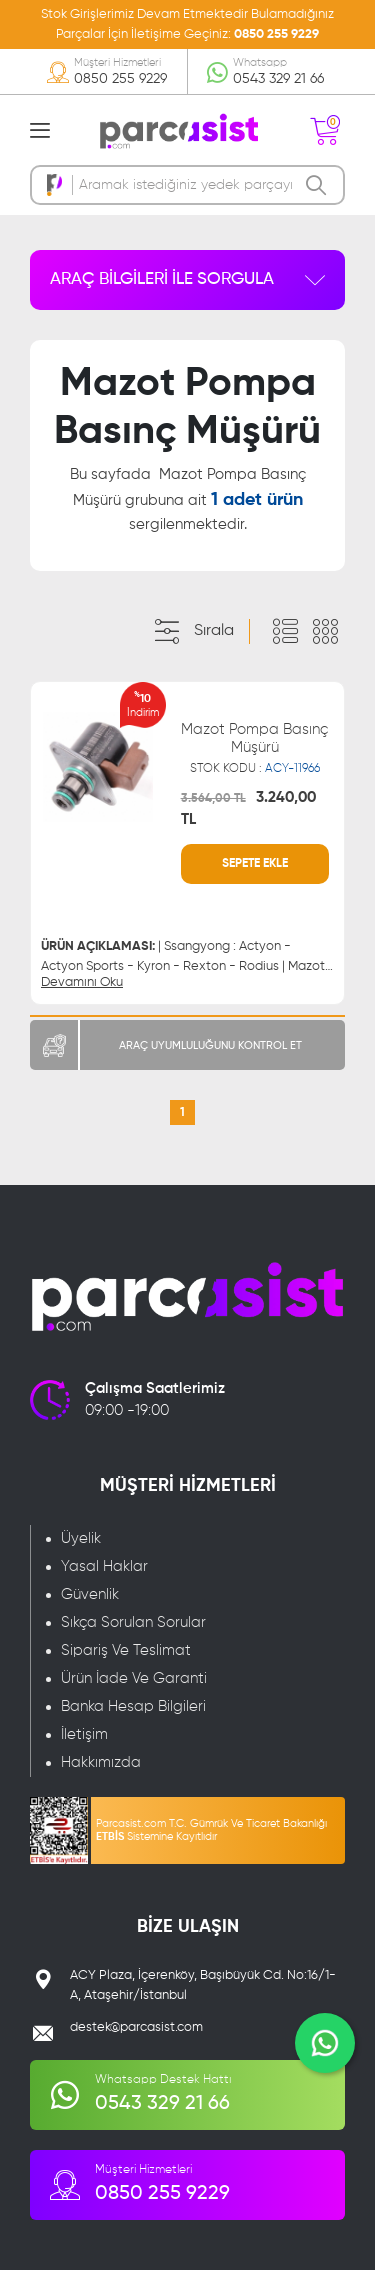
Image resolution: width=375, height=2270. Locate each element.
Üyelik (81, 1538)
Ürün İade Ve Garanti (134, 1678)
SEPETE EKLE (255, 864)
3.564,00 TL (213, 799)
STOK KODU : (255, 769)
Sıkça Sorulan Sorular (133, 1622)
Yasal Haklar (104, 1566)
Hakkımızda (101, 1762)
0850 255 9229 (276, 34)
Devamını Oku (82, 982)
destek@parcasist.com (136, 2027)
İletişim (84, 1734)
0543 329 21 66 (278, 79)
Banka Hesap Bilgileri (133, 1706)
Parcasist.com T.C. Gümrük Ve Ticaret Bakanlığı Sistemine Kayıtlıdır (211, 1830)
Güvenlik (90, 1594)
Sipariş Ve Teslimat (126, 1650)
